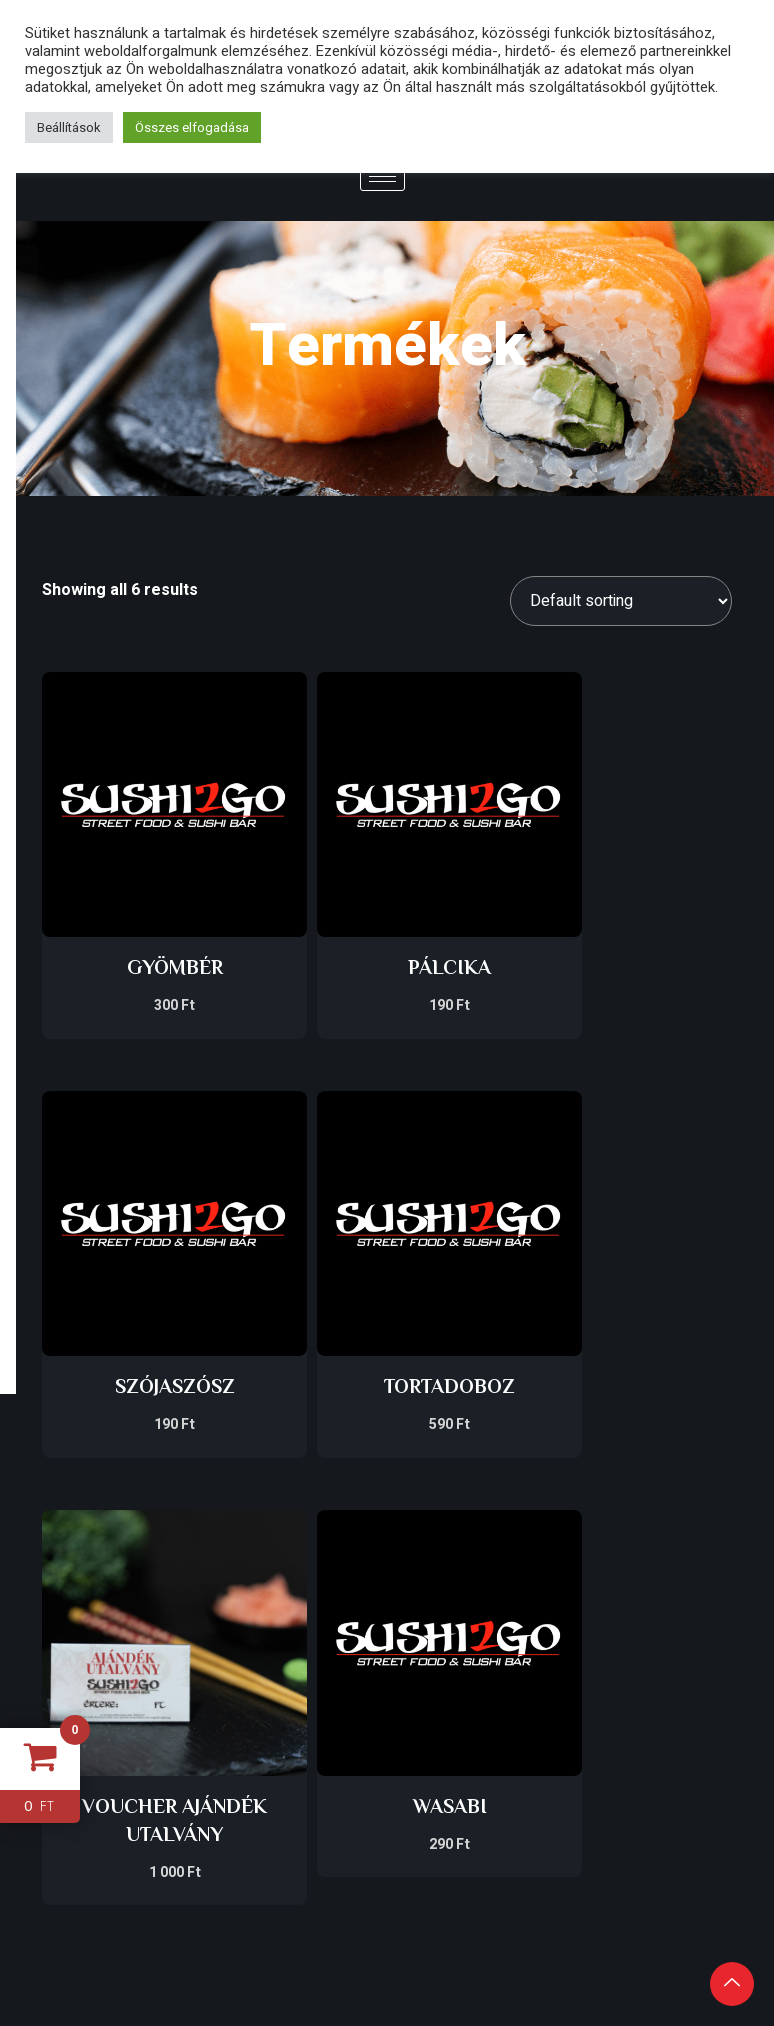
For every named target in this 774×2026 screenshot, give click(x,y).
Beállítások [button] (69, 127)
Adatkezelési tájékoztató (387, 1681)
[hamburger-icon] (382, 176)
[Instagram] (671, 1759)
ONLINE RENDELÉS (644, 1652)
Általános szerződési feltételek (386, 1733)
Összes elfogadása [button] (192, 127)
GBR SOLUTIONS (129, 1781)
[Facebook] (614, 1759)
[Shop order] (621, 601)
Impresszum (386, 1640)
